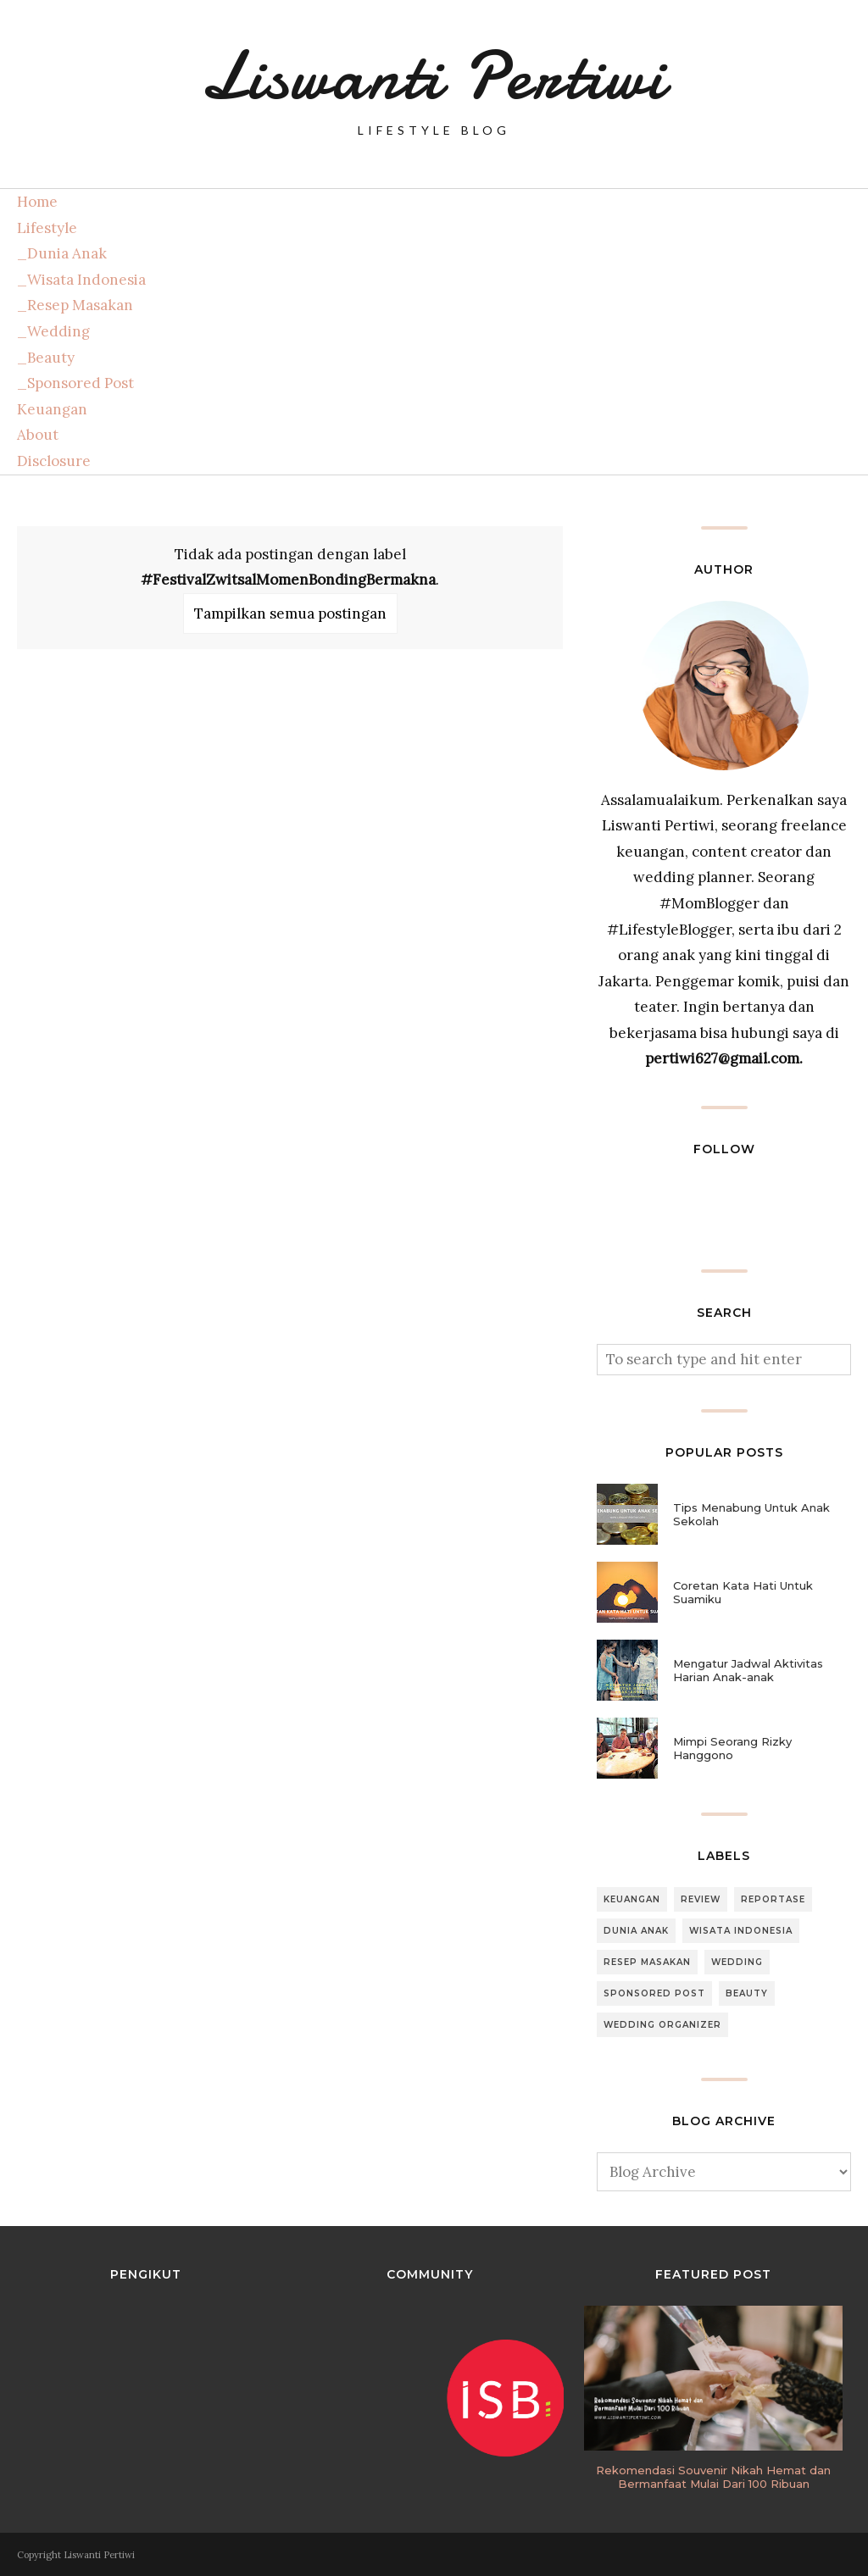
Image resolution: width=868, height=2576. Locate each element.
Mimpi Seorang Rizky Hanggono (732, 1748)
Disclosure (54, 461)
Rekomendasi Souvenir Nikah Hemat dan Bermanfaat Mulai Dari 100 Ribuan (713, 2476)
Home (37, 201)
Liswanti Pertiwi (434, 76)
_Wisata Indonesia (81, 279)
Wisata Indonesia (741, 1930)
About (37, 434)
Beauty (747, 1993)
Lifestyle (47, 228)
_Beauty (46, 357)
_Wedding (53, 331)
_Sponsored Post (75, 383)
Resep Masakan (647, 1962)
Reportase (773, 1899)
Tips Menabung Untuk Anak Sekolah (751, 1514)
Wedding (737, 1962)
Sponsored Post (654, 1993)
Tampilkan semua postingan (290, 613)
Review (701, 1899)
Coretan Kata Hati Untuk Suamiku (743, 1592)
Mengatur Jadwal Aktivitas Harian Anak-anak (748, 1670)
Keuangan (52, 409)
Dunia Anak (636, 1930)
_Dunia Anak (62, 253)
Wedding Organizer (662, 2024)
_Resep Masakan (75, 305)
